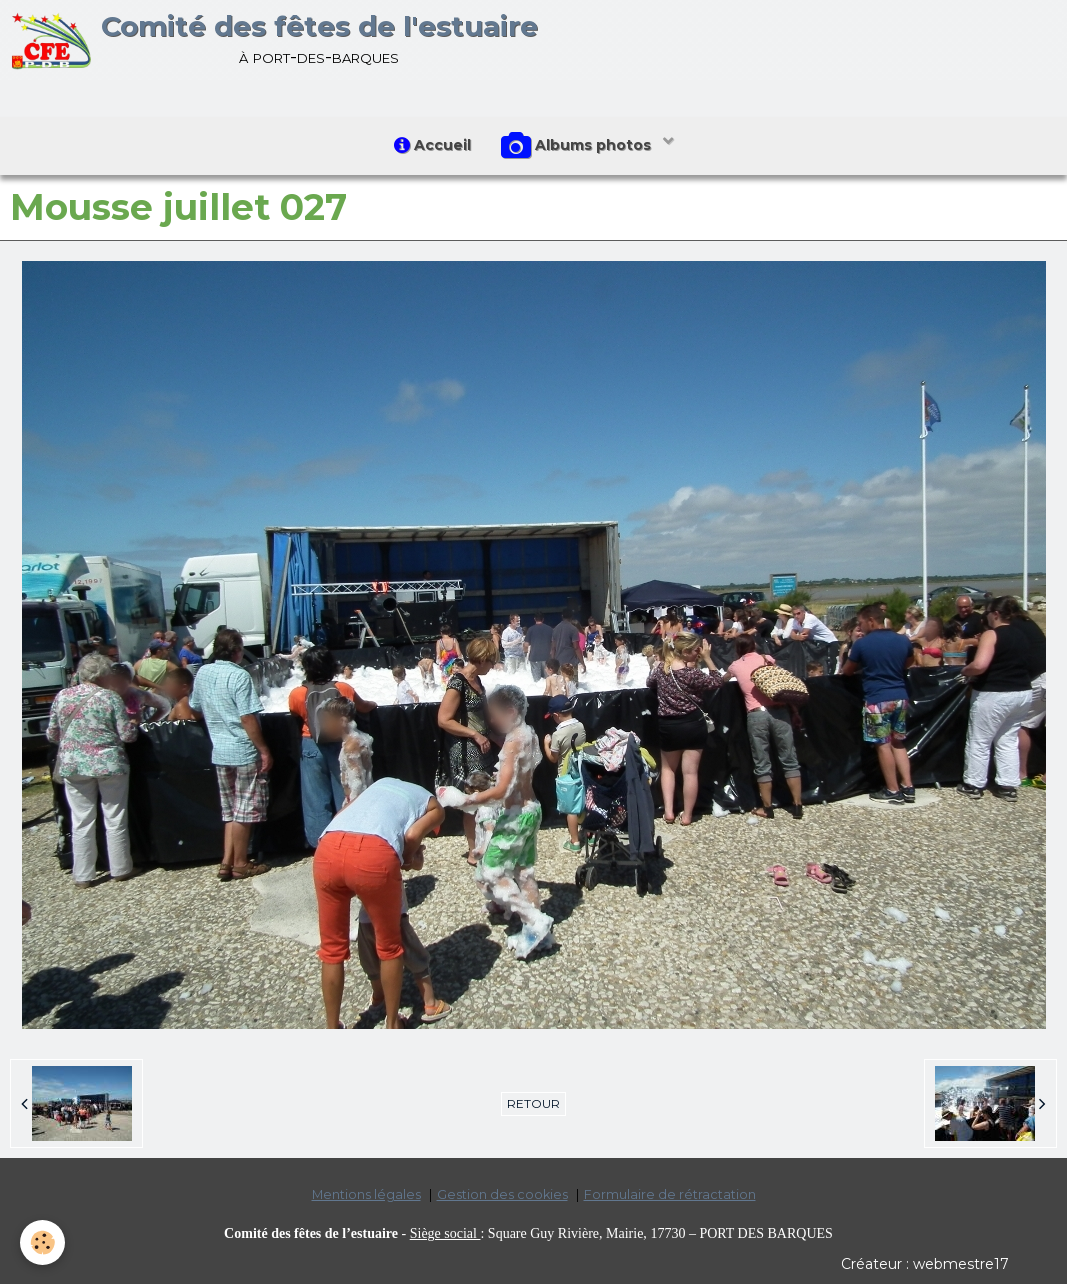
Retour (533, 1103)
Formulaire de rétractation (670, 1194)
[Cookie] (42, 1242)
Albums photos (578, 146)
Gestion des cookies (502, 1194)
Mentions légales (366, 1194)
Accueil (432, 145)
